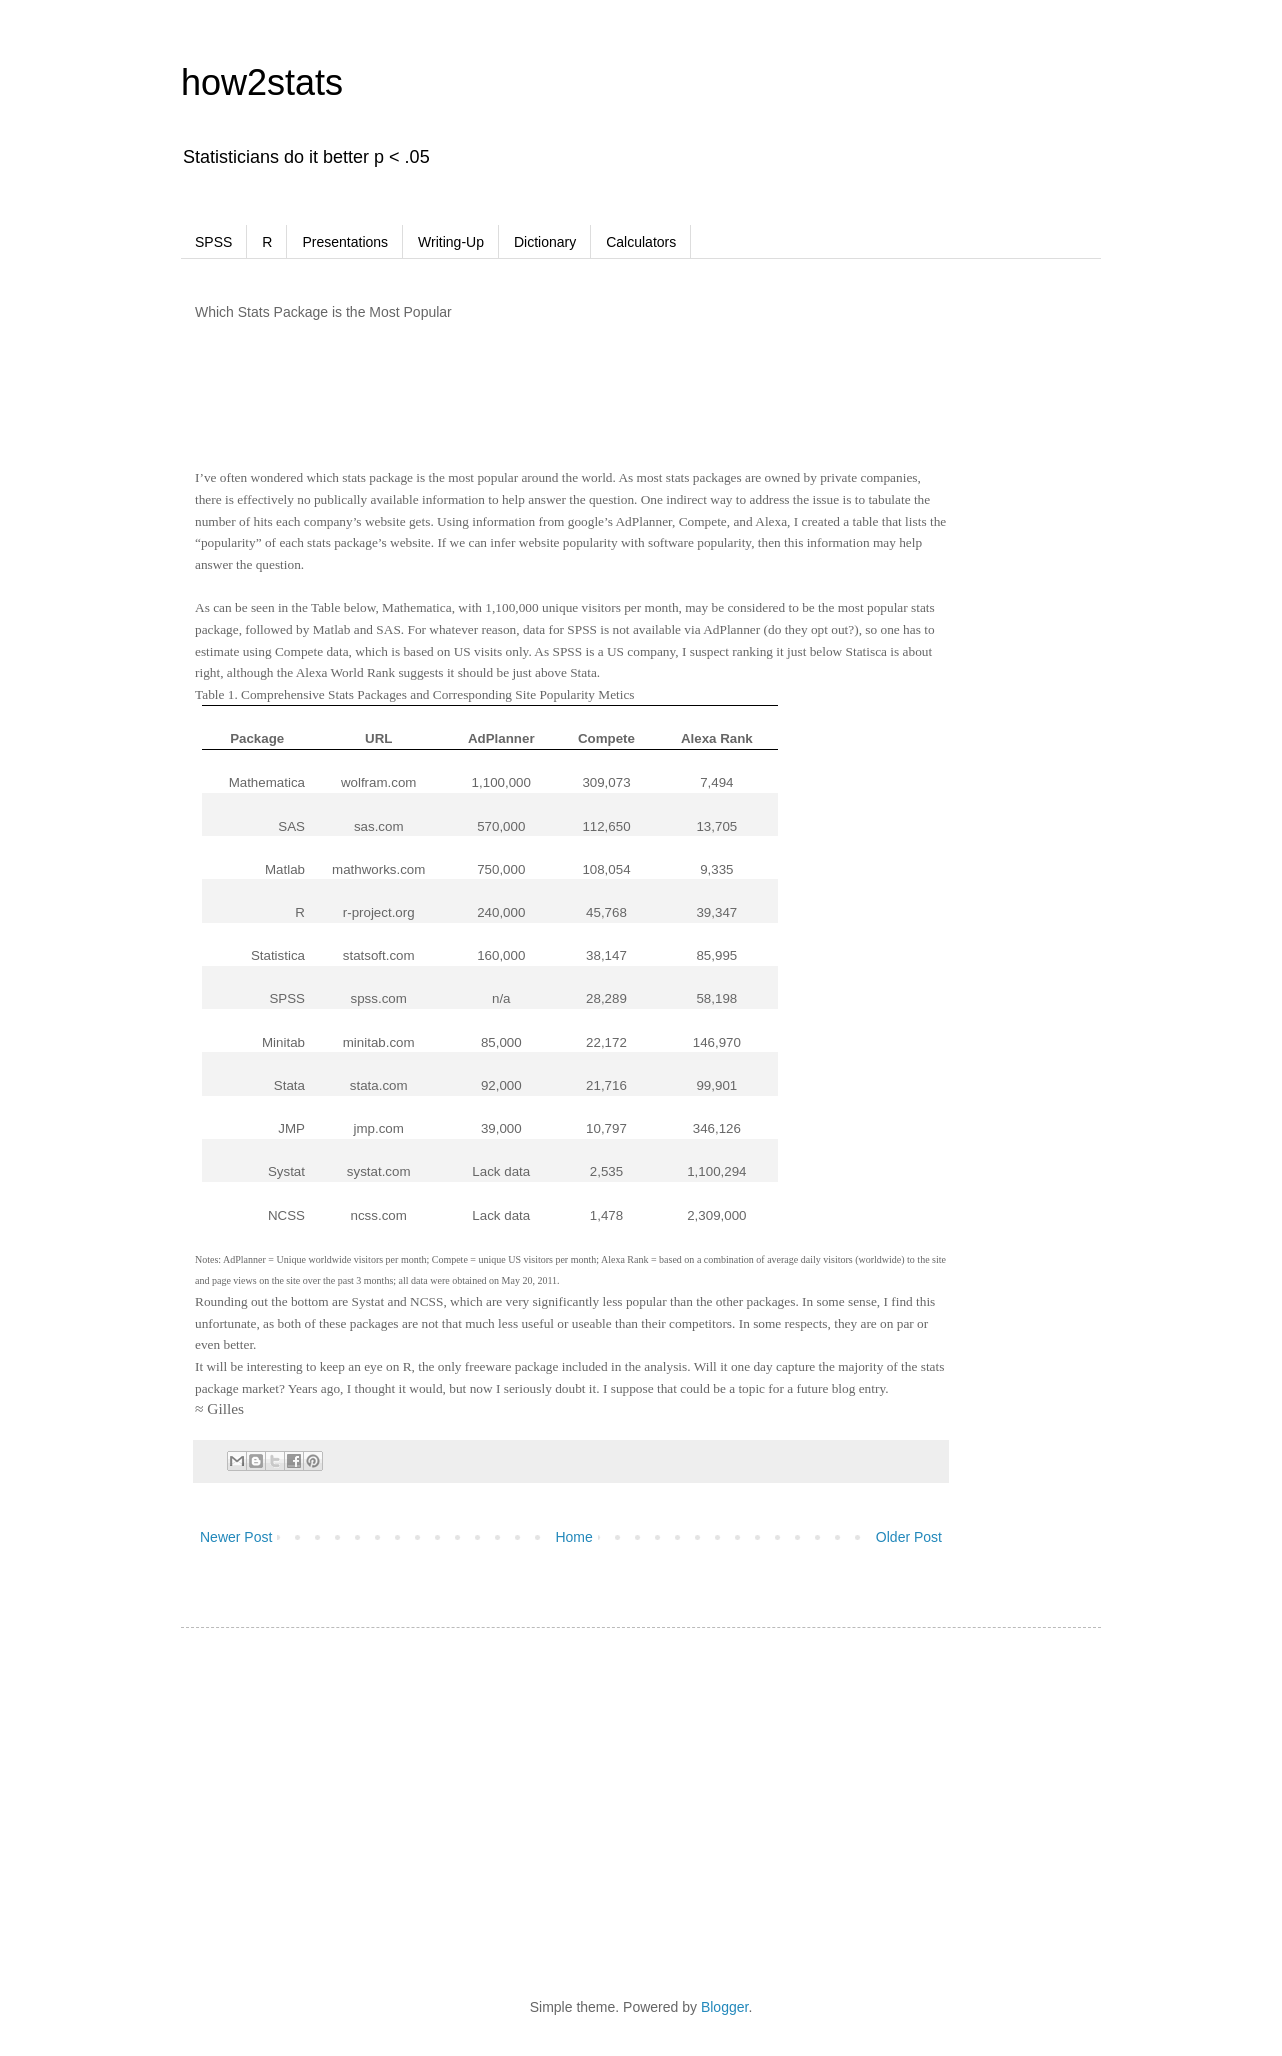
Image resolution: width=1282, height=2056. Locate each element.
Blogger (724, 2007)
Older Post (909, 1537)
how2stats (262, 82)
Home (573, 1537)
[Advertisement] (595, 411)
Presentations (345, 242)
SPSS (213, 242)
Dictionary (545, 242)
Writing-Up (451, 242)
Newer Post (236, 1537)
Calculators (641, 242)
